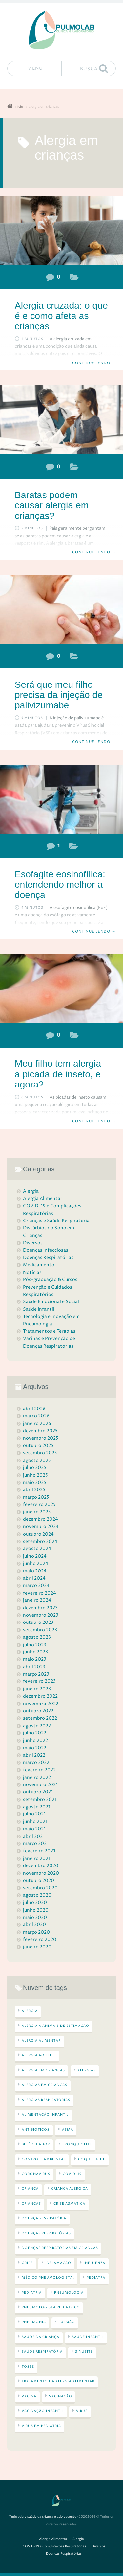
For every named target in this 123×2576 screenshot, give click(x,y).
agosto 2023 (37, 1637)
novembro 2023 (40, 1615)
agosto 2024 (37, 1548)
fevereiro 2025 (39, 1504)
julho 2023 (34, 1645)
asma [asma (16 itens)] (67, 2129)
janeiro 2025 (37, 1512)
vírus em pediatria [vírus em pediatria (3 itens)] (41, 2426)
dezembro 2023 (40, 1608)
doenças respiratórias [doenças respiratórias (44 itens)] (46, 2233)
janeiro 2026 (37, 1423)
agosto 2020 (37, 1895)
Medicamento (38, 1265)
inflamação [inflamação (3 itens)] (58, 2263)
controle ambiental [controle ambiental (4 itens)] (44, 2159)
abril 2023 (34, 1667)
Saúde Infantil (38, 1309)
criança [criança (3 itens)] (30, 2189)
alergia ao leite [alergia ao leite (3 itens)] (39, 2055)
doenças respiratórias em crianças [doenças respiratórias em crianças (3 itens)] (60, 2248)
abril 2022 (34, 1755)
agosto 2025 (37, 1460)
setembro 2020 (40, 1888)
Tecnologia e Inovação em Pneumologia (51, 1320)
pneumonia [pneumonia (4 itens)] (34, 2322)
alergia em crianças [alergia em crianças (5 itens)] (43, 2070)
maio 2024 (35, 1571)
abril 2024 (34, 1578)
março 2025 (36, 1497)
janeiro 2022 (37, 1777)
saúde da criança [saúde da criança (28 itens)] (40, 2337)
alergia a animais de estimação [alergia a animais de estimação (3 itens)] (55, 2026)
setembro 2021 (39, 1799)
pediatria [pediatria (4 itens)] (32, 2292)
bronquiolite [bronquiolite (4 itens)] (77, 2144)
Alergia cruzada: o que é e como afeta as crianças (61, 315)
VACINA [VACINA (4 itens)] (29, 2396)
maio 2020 (35, 1917)
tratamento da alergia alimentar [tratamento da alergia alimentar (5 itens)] (58, 2381)
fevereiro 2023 (39, 1681)
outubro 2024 (38, 1534)
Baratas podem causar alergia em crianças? (52, 505)
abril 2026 (34, 1409)
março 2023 (36, 1674)
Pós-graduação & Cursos (50, 1279)
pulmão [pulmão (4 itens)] (66, 2322)
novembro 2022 (40, 1704)
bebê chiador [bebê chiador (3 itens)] (36, 2144)
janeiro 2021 (36, 1858)
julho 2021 (34, 1814)
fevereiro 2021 (39, 1851)
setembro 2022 (40, 1718)
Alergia (74, 278)
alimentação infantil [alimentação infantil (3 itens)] (45, 2114)
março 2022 (36, 1762)
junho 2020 (36, 1910)
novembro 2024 (41, 1526)
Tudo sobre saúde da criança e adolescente (42, 2517)
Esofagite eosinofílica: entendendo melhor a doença (60, 884)
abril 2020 (34, 1924)
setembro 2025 (40, 1453)
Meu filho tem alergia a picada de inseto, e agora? (58, 1073)
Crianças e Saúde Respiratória (56, 1221)
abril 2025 (34, 1490)
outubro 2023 (38, 1622)
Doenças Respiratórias (74, 657)
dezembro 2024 (40, 1519)
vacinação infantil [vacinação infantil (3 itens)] (43, 2411)
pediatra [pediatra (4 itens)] (96, 2277)
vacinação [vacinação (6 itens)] (60, 2396)
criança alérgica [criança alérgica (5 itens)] (69, 2189)
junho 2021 (35, 1821)
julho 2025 (34, 1467)
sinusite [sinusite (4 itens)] (84, 2351)
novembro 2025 (40, 1438)
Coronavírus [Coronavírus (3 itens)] (36, 2174)
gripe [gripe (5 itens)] (27, 2263)
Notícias (32, 1272)
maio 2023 (34, 1659)
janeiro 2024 (37, 1600)
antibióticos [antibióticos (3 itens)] (36, 2129)
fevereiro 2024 (39, 1593)
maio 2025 (34, 1482)
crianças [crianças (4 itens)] (31, 2203)
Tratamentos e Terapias (49, 1331)
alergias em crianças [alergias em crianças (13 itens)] (44, 2085)
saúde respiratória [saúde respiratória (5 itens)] (42, 2351)
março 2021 (36, 1843)
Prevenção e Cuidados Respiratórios (47, 1291)
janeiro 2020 (37, 1947)
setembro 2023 (40, 1630)
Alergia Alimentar (73, 847)
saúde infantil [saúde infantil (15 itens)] (88, 2337)
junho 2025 (35, 1475)
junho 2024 (35, 1563)
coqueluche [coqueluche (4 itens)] (91, 2159)
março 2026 (36, 1416)
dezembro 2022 (40, 1696)
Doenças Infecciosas (45, 1250)
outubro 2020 (38, 1880)
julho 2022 (34, 1733)
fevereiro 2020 (39, 1939)
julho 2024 (35, 1556)
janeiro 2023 (37, 1689)
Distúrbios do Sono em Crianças (48, 1231)
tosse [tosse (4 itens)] (28, 2366)
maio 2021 (34, 1829)
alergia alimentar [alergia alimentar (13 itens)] (41, 2040)
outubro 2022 (38, 1711)
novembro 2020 (41, 1873)
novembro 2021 (40, 1785)
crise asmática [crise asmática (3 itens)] (69, 2203)
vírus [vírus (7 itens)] (82, 2411)
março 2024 (36, 1585)
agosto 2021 (36, 1807)
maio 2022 (34, 1748)
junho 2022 (35, 1740)
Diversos (33, 1243)
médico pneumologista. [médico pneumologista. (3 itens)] (48, 2277)
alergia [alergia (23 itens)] (30, 2011)
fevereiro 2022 (39, 1770)
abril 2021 (34, 1836)
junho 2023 (35, 1652)
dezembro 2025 (40, 1431)
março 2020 (36, 1932)
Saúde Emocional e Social (51, 1302)
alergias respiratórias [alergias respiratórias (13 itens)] (46, 2100)
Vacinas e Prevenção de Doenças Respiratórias (49, 1342)
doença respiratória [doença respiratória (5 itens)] (44, 2218)
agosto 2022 (37, 1726)
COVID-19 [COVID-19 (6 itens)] (72, 2174)
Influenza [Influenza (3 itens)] (94, 2263)
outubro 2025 (38, 1445)
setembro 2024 (40, 1541)
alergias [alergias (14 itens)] (86, 2070)
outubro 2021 (38, 1792)
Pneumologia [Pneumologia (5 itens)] (69, 2292)
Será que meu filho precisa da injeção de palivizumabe (59, 695)
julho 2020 (35, 1902)
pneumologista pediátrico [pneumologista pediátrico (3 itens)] (51, 2307)
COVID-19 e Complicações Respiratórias (52, 1209)
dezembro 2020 (40, 1866)
